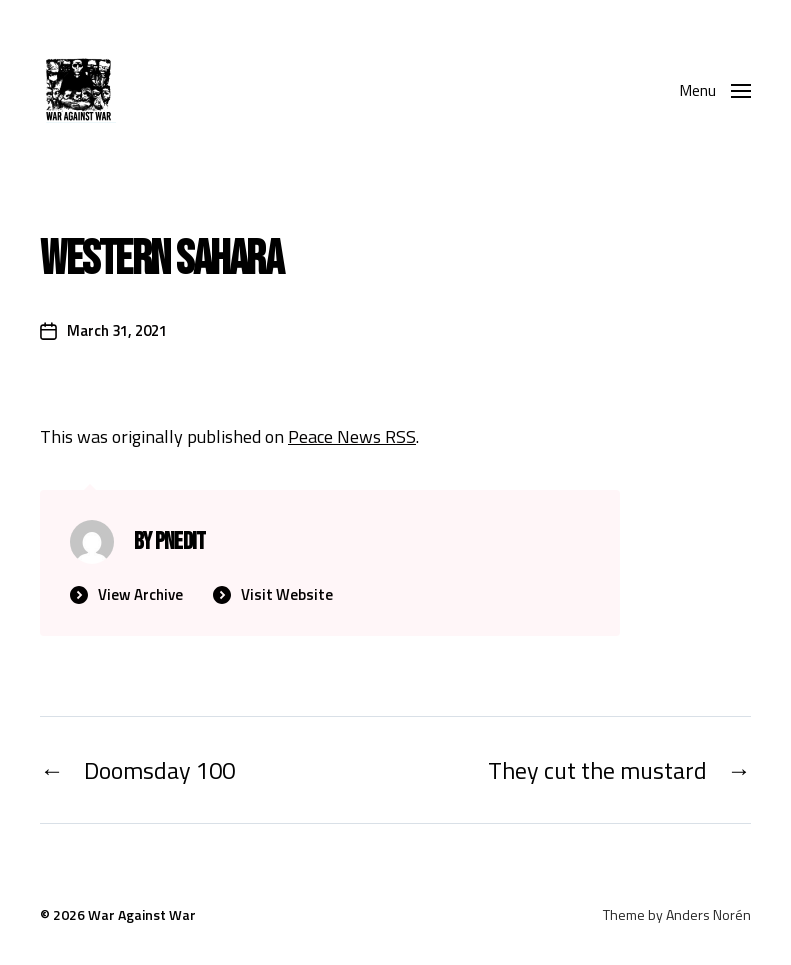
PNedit (180, 541)
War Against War (142, 914)
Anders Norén (708, 914)
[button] (715, 90)
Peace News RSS (352, 436)
